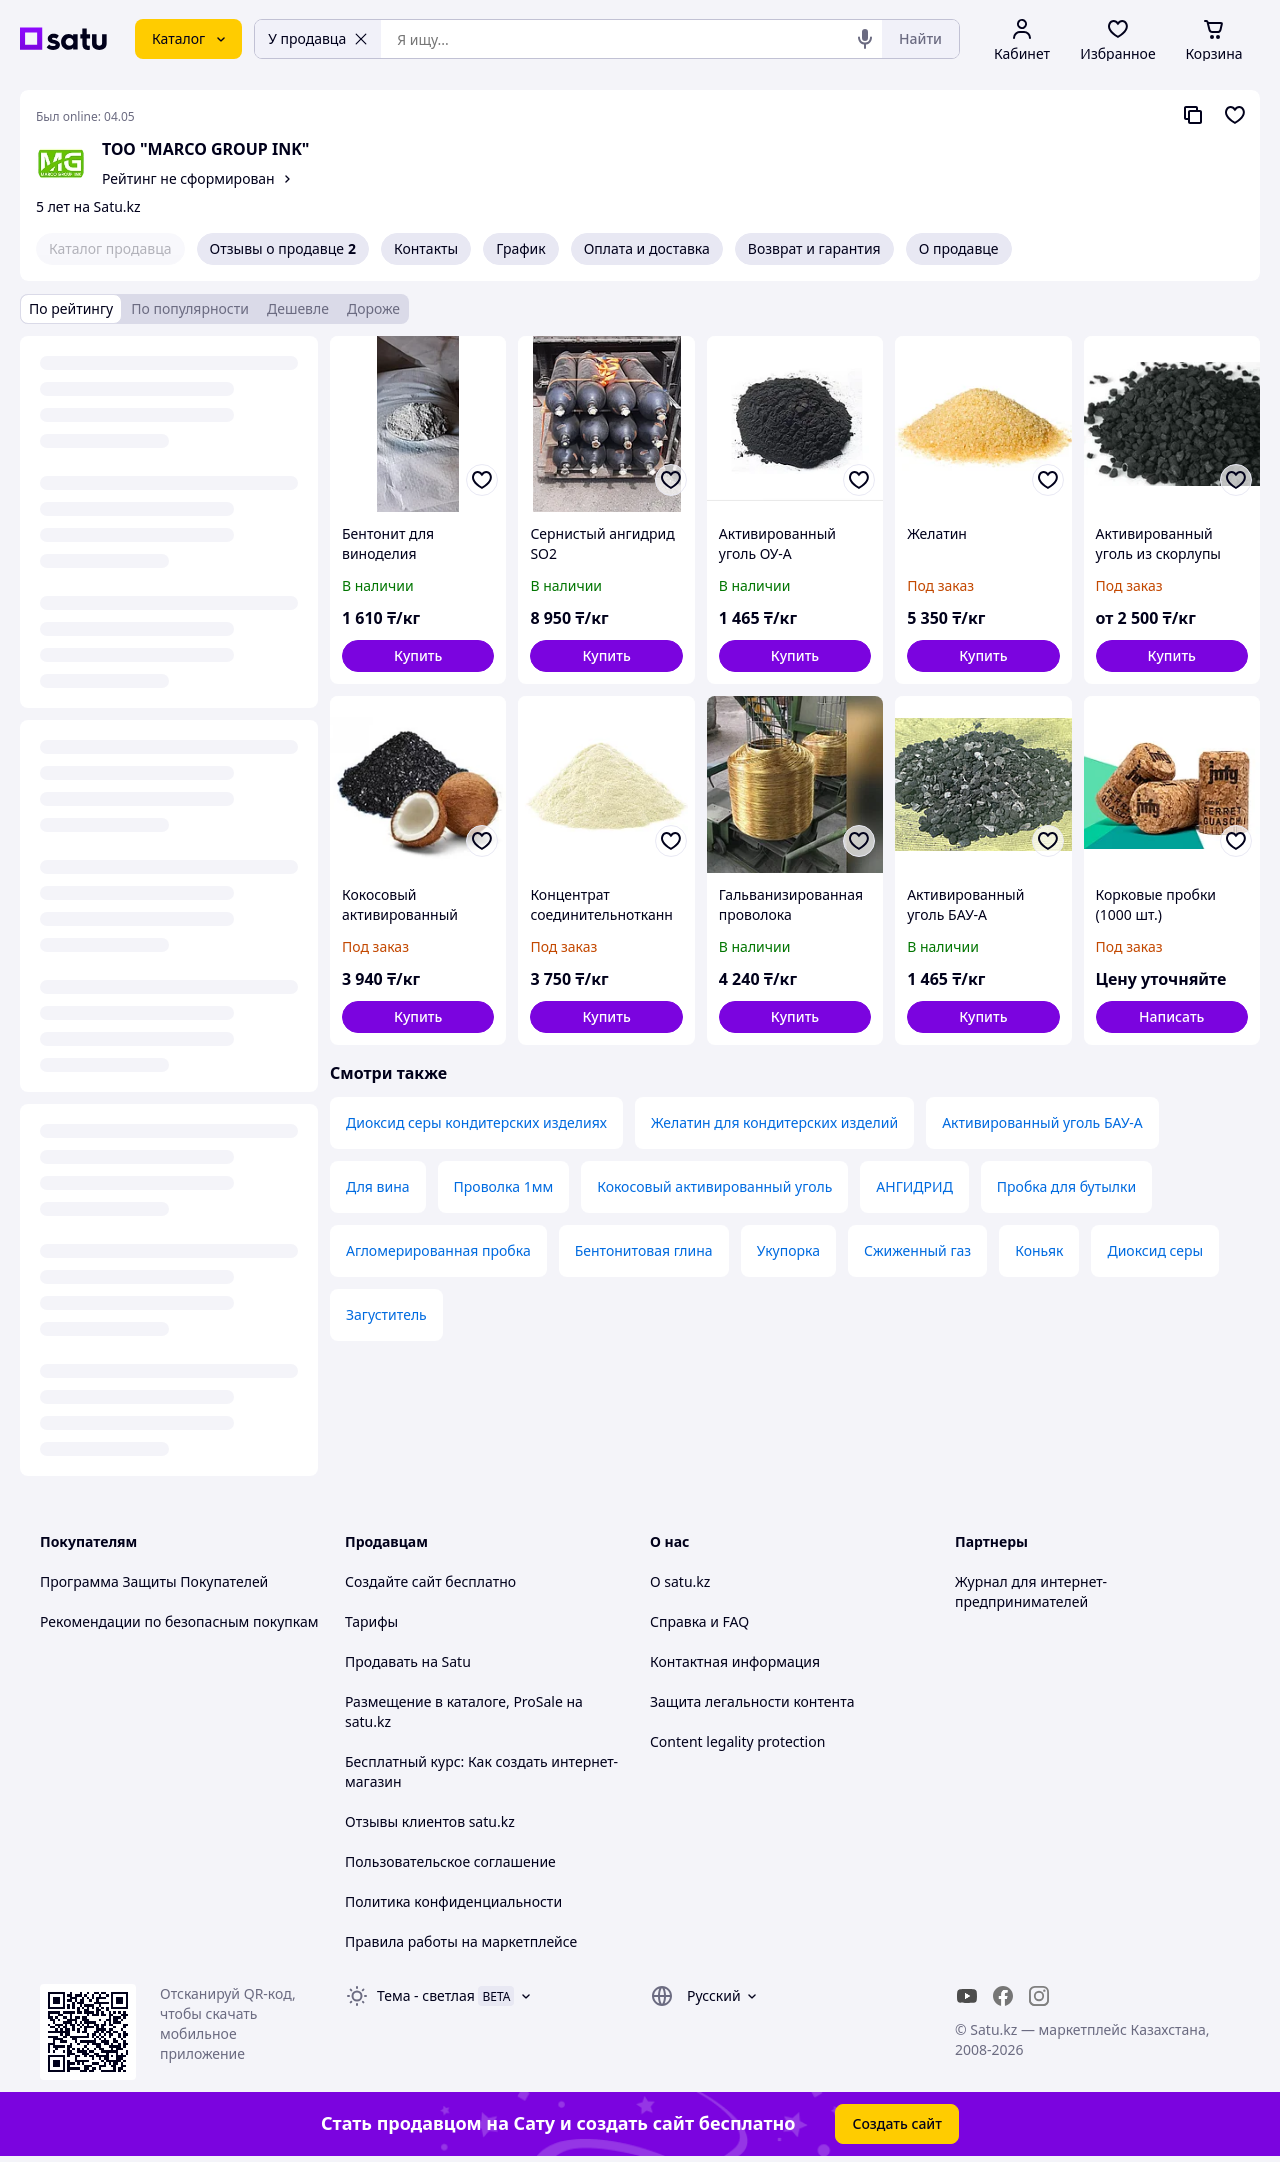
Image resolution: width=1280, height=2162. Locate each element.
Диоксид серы (1155, 1250)
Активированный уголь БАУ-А (1042, 1122)
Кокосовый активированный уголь (714, 1186)
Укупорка (788, 1250)
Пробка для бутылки (1066, 1186)
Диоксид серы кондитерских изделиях (476, 1122)
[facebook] (1003, 1996)
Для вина (378, 1186)
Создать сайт (897, 2123)
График (520, 248)
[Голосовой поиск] (865, 39)
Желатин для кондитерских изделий (774, 1122)
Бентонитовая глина (644, 1250)
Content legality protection (737, 1741)
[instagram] (1039, 1996)
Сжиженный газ (917, 1250)
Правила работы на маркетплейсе (461, 1941)
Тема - (426, 1995)
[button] (418, 656)
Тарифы (371, 1621)
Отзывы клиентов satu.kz (430, 1821)
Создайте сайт (393, 1581)
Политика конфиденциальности (453, 1901)
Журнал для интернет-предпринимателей (1031, 1591)
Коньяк (1039, 1250)
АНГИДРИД (914, 1186)
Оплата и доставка (647, 248)
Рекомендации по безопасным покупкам (179, 1621)
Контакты (426, 248)
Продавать (381, 1661)
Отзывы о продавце (283, 249)
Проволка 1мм (504, 1186)
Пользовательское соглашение (450, 1861)
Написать (1171, 1016)
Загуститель (386, 1314)
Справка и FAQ (699, 1621)
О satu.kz (680, 1581)
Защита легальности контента (752, 1701)
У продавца (318, 38)
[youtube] (967, 1996)
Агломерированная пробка (438, 1250)
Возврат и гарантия (814, 248)
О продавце (959, 248)
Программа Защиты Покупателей (154, 1581)
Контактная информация (735, 1661)
